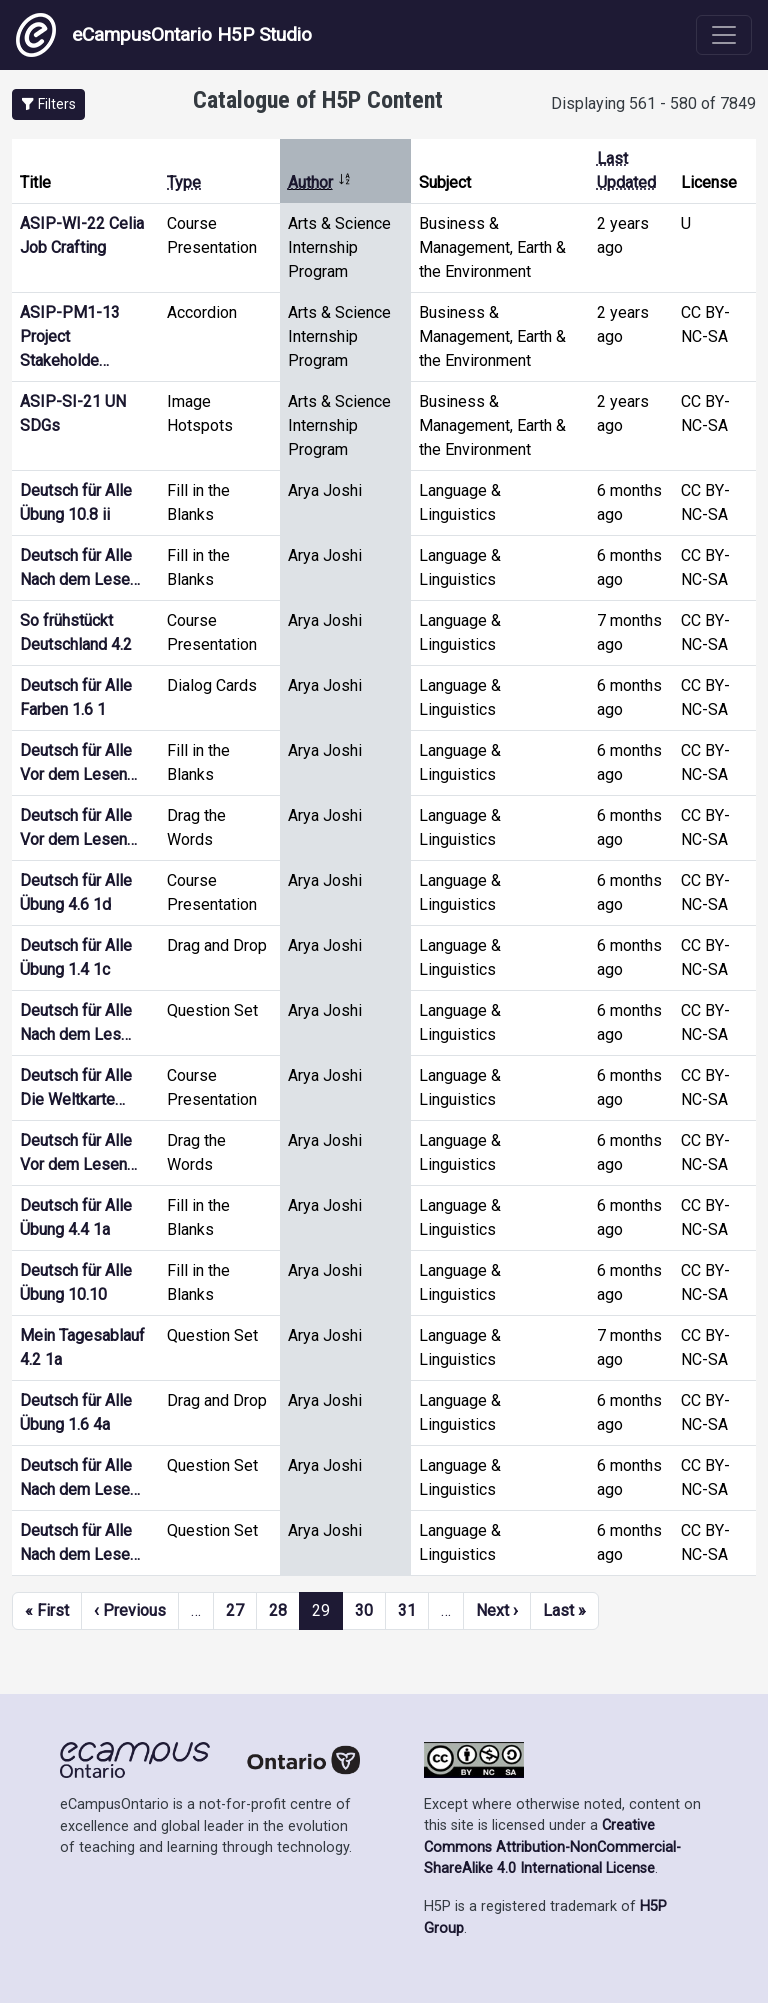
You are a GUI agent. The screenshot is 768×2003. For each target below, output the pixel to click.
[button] (48, 104)
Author (320, 182)
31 (407, 1610)
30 (364, 1610)
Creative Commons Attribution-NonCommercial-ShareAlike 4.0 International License (552, 1847)
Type (184, 182)
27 (235, 1610)
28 (278, 1610)
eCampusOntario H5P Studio (164, 35)
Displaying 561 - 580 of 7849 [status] (653, 103)
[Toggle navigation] (724, 35)
